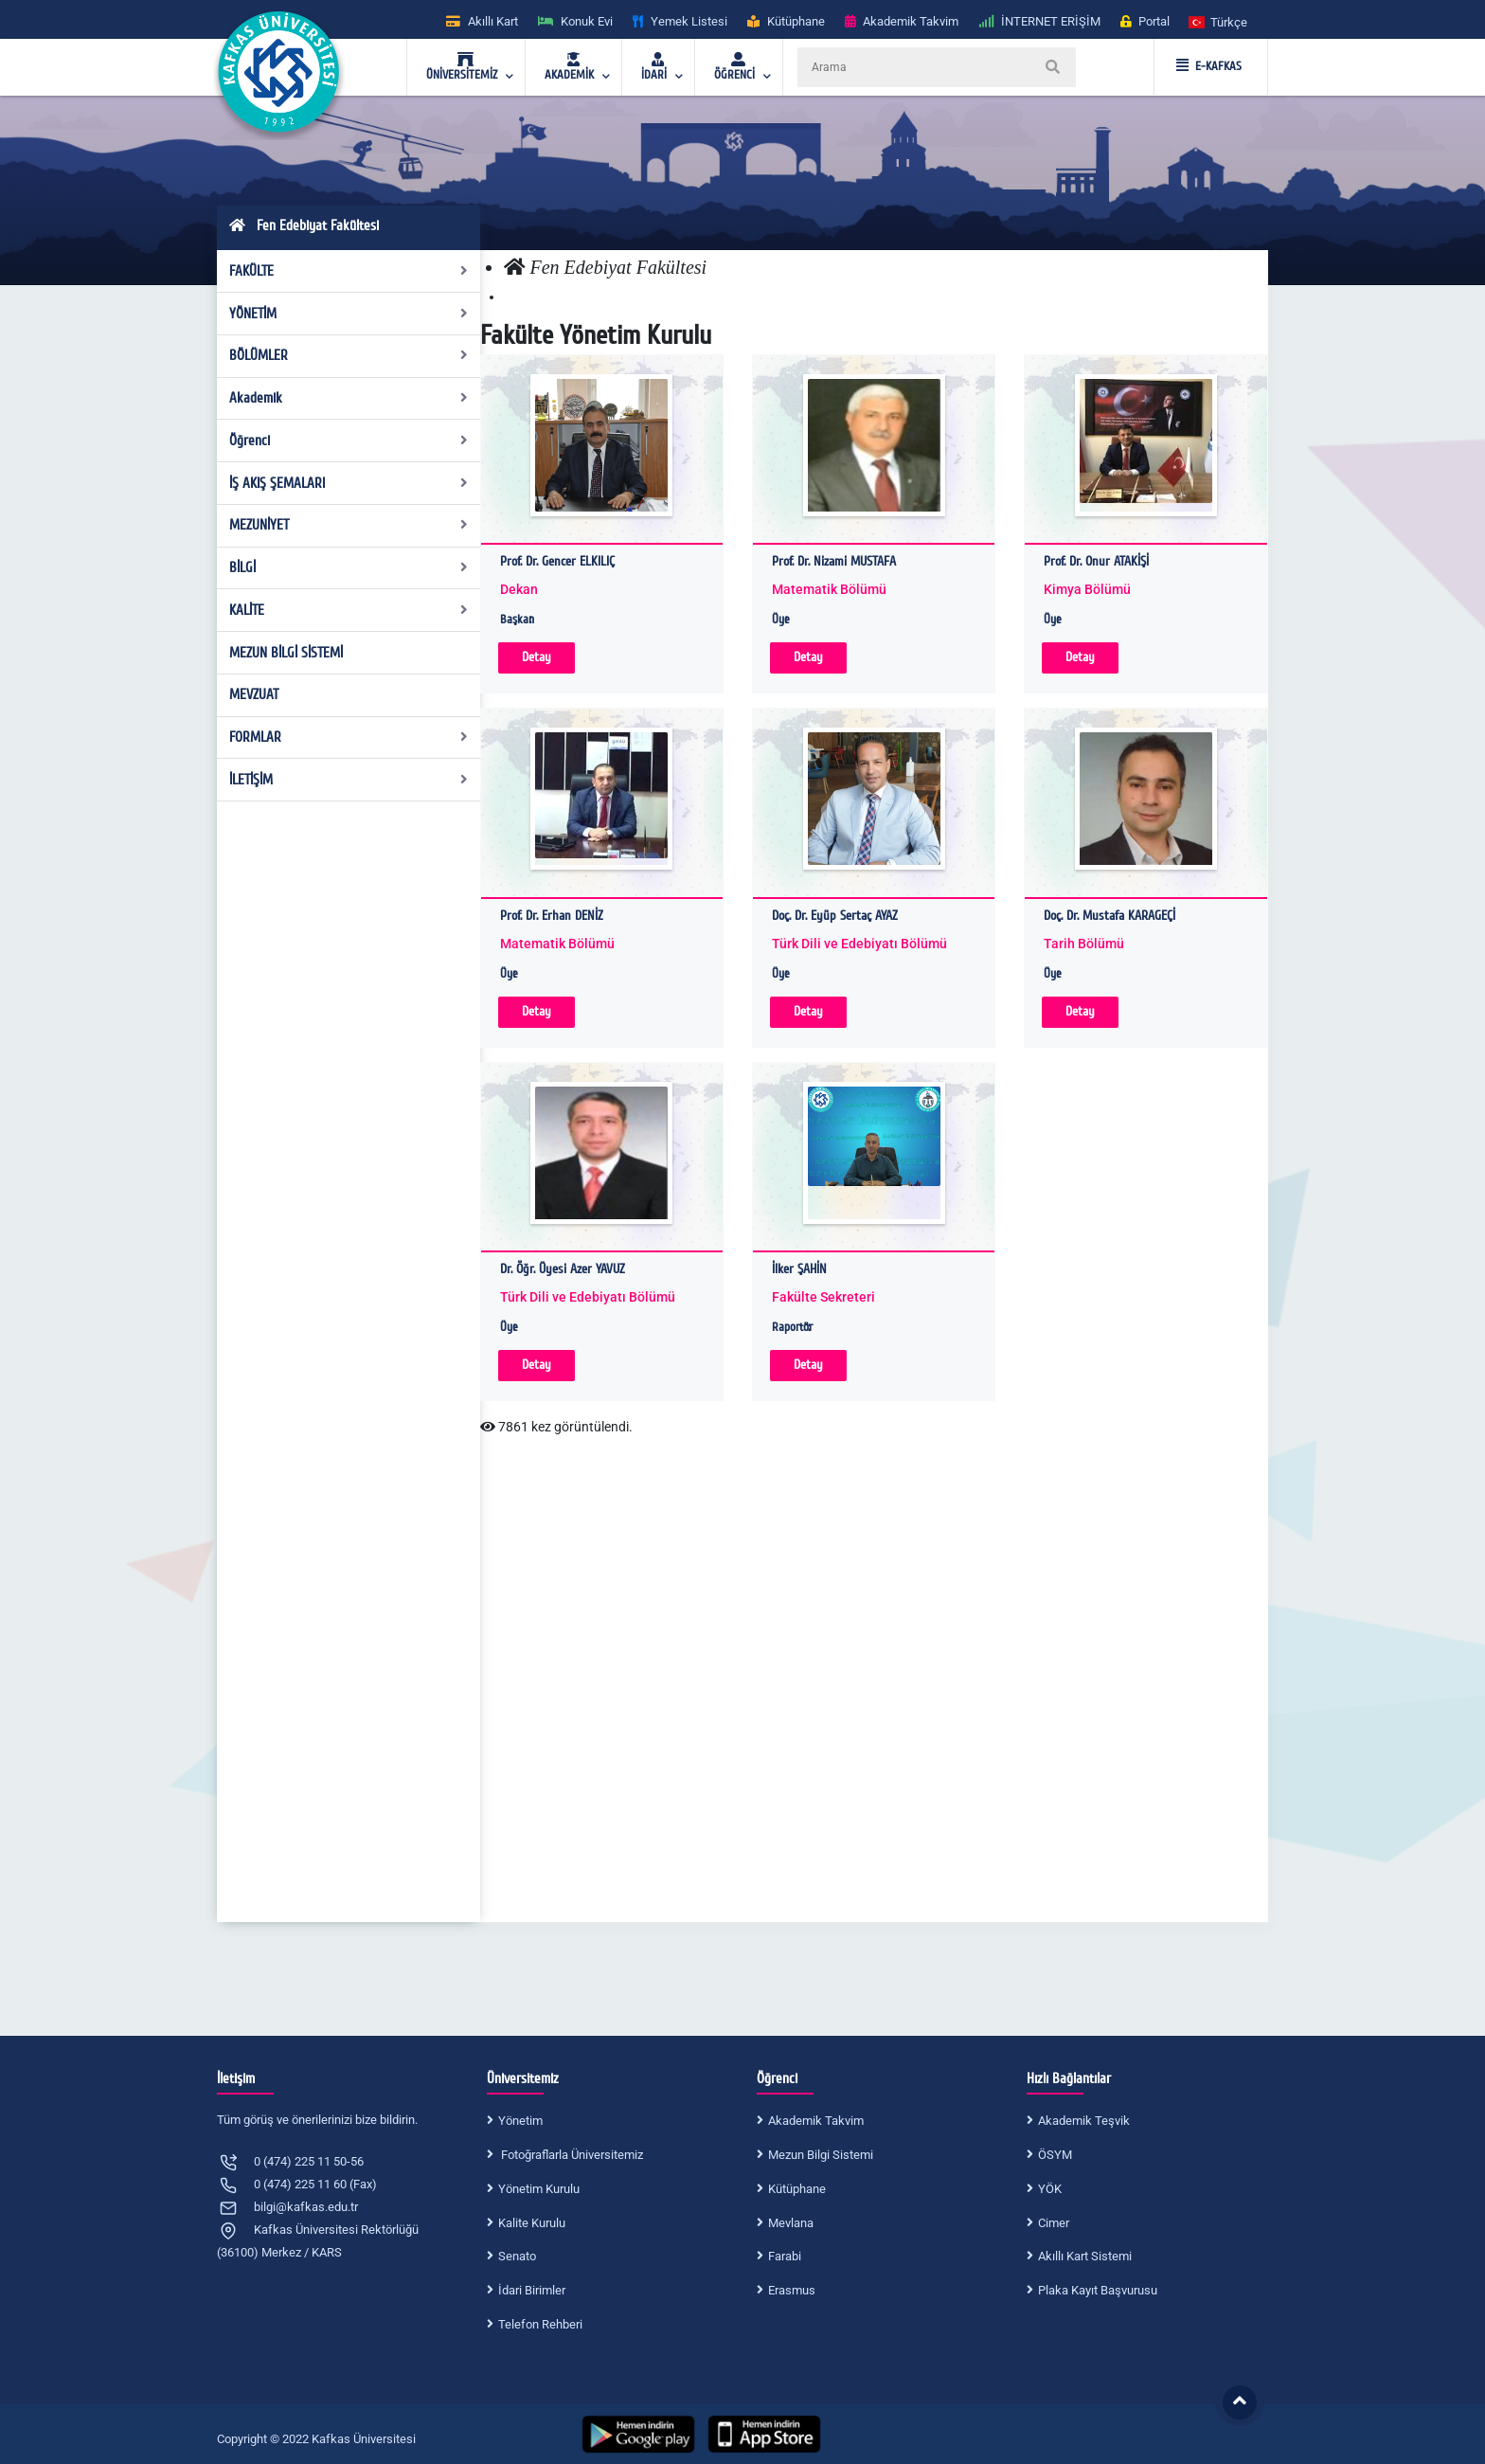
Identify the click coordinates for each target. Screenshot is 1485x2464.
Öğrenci (349, 440)
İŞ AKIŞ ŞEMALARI (349, 483)
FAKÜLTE (349, 270)
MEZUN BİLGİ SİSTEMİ (286, 652)
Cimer (1053, 2223)
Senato (517, 2256)
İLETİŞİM (349, 779)
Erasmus (791, 2290)
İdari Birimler (531, 2290)
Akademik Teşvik (1084, 2120)
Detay (536, 657)
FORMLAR (349, 737)
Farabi (784, 2256)
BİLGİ (349, 567)
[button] (1219, 21)
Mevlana (791, 2223)
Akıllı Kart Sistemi (1085, 2256)
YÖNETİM (349, 313)
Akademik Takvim (816, 2120)
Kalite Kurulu (531, 2223)
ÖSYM (1055, 2155)
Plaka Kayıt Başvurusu (1097, 2290)
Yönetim (520, 2120)
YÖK (1050, 2189)
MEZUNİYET (349, 524)
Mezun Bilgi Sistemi (820, 2155)
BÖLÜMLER (349, 355)
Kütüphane (797, 2189)
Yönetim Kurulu (539, 2189)
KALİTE (349, 610)
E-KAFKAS (1209, 66)
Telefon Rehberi (540, 2324)
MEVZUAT (253, 694)
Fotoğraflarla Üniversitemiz (570, 2155)
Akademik (349, 397)
